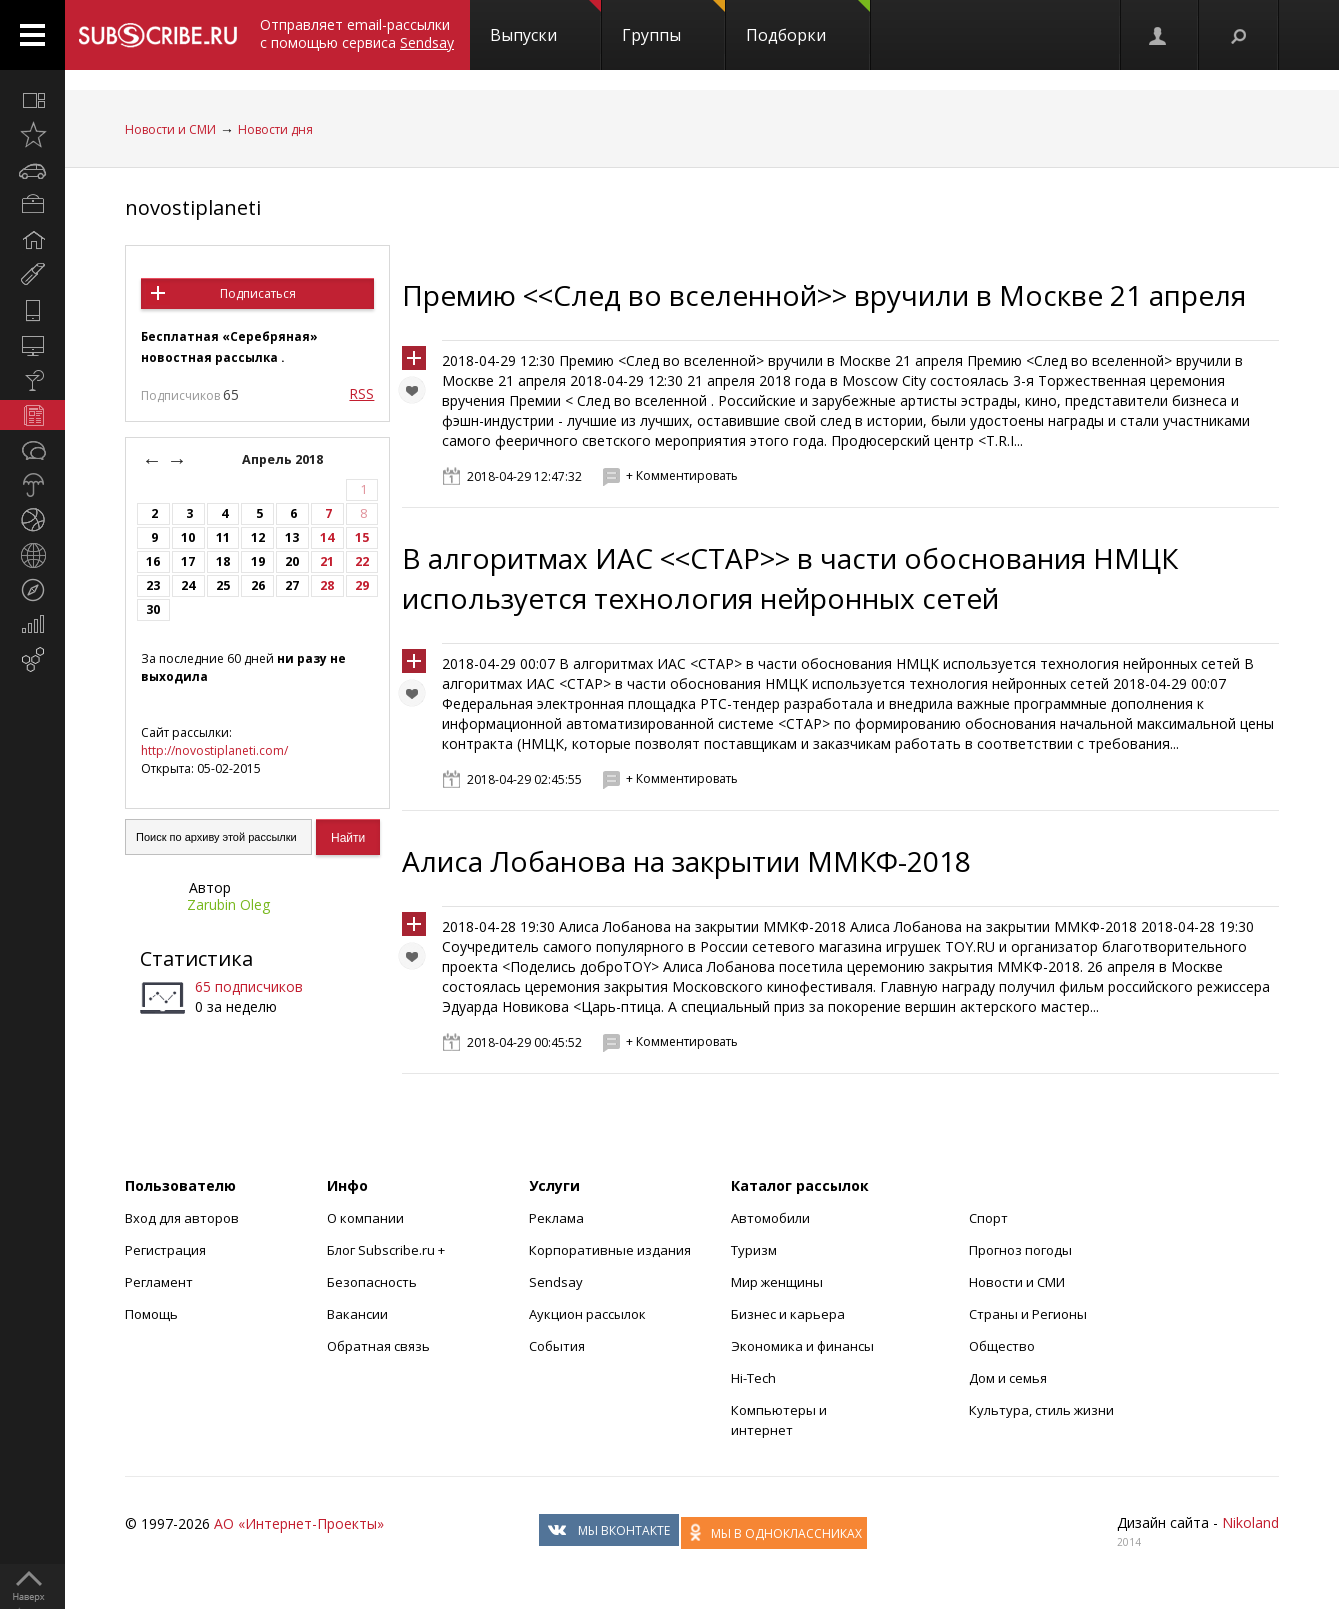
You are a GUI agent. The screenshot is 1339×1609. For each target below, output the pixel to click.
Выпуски (545, 23)
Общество (1002, 1346)
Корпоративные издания (610, 1250)
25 (223, 585)
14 (327, 537)
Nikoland (1250, 1522)
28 (327, 585)
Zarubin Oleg (228, 904)
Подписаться (258, 293)
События (557, 1346)
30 (153, 609)
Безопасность (372, 1282)
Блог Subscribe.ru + (387, 1250)
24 (188, 585)
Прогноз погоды (1020, 1250)
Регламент (159, 1282)
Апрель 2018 (284, 459)
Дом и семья (1008, 1378)
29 (362, 585)
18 (223, 561)
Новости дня (275, 129)
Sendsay (556, 1282)
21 (327, 561)
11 (223, 537)
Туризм (754, 1250)
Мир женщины (777, 1282)
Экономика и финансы (802, 1346)
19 (258, 561)
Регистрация (165, 1250)
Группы (673, 23)
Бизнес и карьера (788, 1314)
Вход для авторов (182, 1218)
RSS (361, 393)
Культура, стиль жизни (1041, 1410)
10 (188, 537)
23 (153, 585)
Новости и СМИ (170, 129)
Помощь (151, 1314)
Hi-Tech (753, 1378)
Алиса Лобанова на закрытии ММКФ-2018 (686, 861)
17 (188, 561)
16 (153, 561)
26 (258, 585)
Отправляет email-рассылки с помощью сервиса (357, 33)
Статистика (196, 958)
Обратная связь (378, 1346)
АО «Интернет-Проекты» (299, 1523)
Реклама (556, 1218)
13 (292, 537)
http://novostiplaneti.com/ (214, 750)
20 (292, 561)
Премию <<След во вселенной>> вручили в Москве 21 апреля (824, 295)
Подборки (808, 23)
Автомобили (770, 1218)
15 (362, 537)
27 (292, 585)
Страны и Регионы (1028, 1314)
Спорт (988, 1218)
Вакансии (357, 1314)
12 (258, 537)
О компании (365, 1218)
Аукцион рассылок (587, 1314)
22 (362, 561)
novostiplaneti (193, 207)
